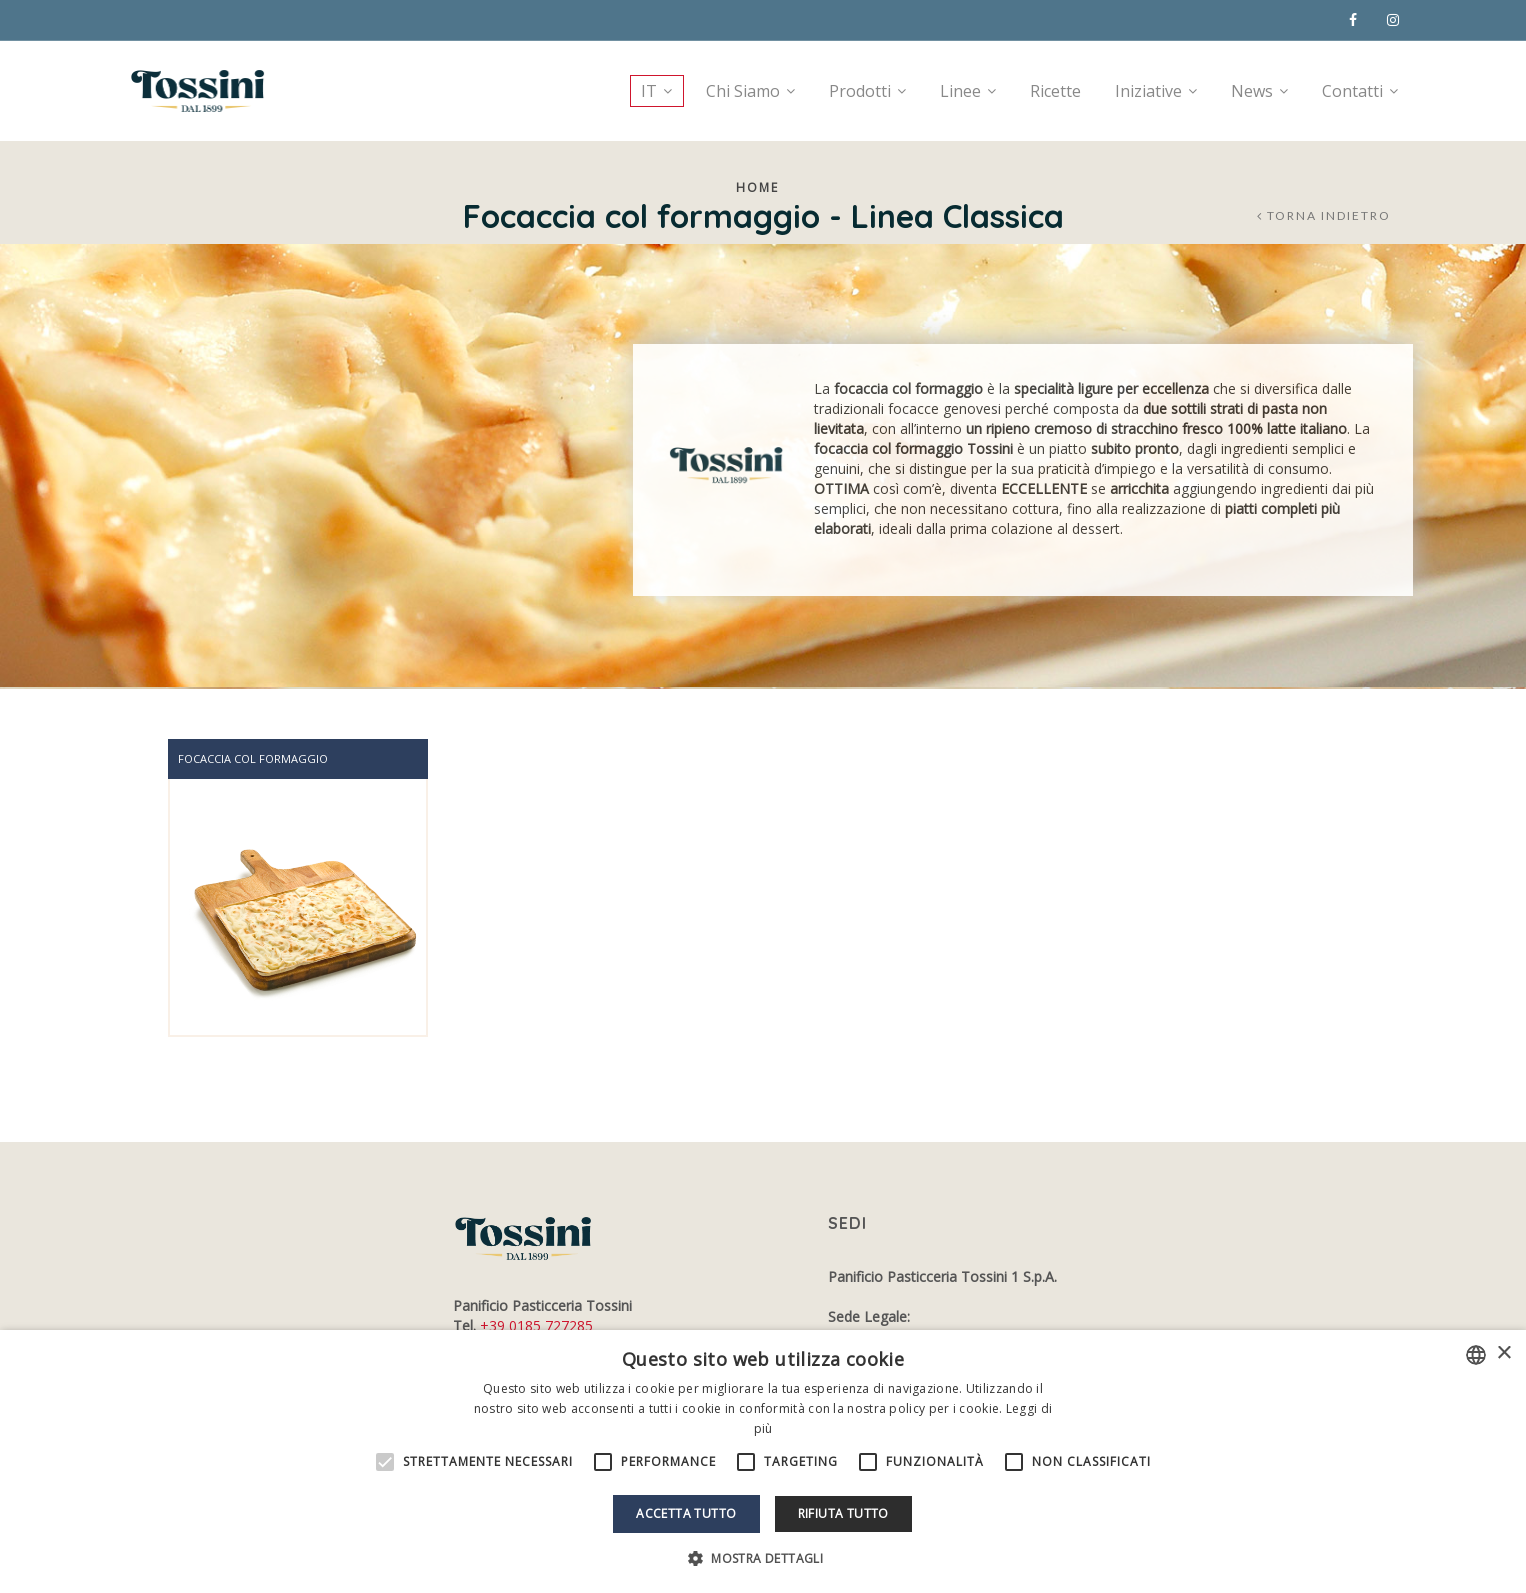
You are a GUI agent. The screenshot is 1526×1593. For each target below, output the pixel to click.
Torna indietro (1329, 216)
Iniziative (1148, 91)
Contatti (1352, 91)
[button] (763, 1558)
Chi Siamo (743, 91)
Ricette (1055, 91)
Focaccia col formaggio (253, 758)
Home (757, 187)
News (1252, 91)
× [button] (1503, 1353)
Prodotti (860, 91)
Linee (960, 91)
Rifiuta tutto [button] (843, 1513)
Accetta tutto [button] (686, 1513)
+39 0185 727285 (536, 1325)
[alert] (763, 1461)
